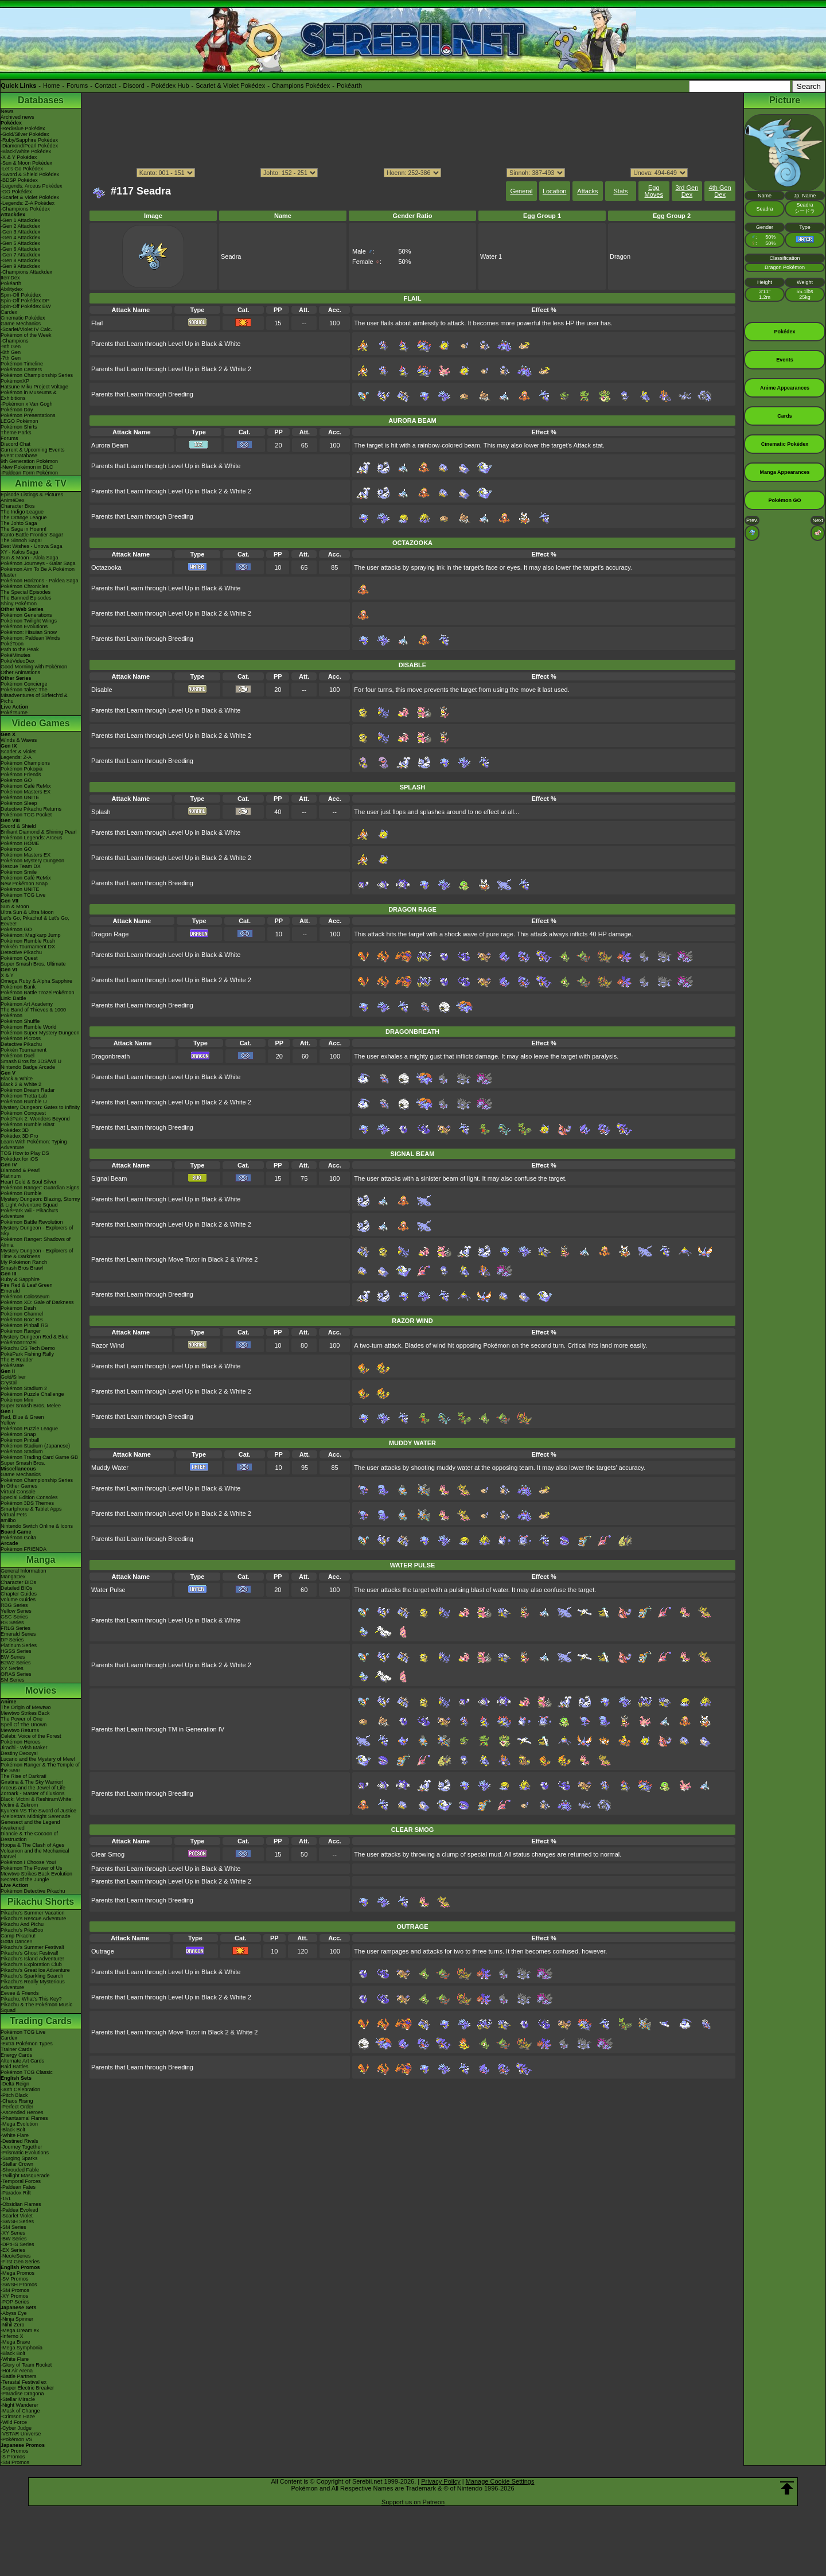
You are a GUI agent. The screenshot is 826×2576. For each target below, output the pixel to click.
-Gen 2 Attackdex (20, 226)
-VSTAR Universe (21, 2434)
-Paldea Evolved (19, 2210)
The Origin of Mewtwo (26, 1707)
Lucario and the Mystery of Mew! (38, 1759)
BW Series (13, 1657)
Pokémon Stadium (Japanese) (35, 1446)
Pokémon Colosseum (25, 1296)
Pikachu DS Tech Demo (28, 1348)
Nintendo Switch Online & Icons (37, 1526)
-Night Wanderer (19, 2405)
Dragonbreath (110, 1056)
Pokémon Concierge (24, 684)
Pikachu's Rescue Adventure (33, 1918)
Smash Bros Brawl (22, 1268)
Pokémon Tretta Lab (24, 1096)
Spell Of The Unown (23, 1724)
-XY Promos (14, 2296)
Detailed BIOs (17, 1588)
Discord (134, 85)
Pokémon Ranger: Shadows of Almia (36, 1242)
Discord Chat (15, 444)
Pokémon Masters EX (25, 792)
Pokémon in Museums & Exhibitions (29, 395)
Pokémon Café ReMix (26, 786)
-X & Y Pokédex (19, 157)
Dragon (620, 256)
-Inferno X (12, 2336)
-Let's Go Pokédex (22, 169)
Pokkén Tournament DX (28, 947)
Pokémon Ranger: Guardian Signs (40, 1187)
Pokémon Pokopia (21, 769)
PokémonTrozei (19, 1342)
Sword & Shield (18, 826)
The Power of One (21, 1719)
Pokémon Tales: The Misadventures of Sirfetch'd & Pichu (34, 695)
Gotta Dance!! (17, 1941)
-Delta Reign (15, 2084)
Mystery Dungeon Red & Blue (35, 1337)
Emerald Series (18, 1634)
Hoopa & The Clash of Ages (32, 1845)
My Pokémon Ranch (24, 1262)
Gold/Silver (13, 1377)
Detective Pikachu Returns (31, 809)
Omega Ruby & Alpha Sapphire (36, 981)
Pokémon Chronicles (24, 586)
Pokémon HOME (20, 843)
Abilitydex (12, 289)
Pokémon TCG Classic (27, 2072)
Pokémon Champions (25, 763)
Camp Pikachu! (18, 1936)
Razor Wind (107, 1345)
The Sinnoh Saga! (21, 540)
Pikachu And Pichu (22, 1924)
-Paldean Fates (18, 2187)
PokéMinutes (15, 655)
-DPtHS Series (17, 2244)
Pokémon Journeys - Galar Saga (38, 563)
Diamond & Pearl (20, 1170)
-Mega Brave (15, 2342)
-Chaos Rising (17, 2101)
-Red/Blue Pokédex (23, 128)
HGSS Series (16, 1651)
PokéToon (12, 644)
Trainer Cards (16, 2049)
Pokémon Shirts (19, 427)
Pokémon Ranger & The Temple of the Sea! (40, 1767)
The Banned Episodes (26, 598)
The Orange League (24, 517)
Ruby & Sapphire (20, 1279)
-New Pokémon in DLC (27, 467)
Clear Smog (107, 1854)
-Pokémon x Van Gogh (26, 404)
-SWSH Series (17, 2221)
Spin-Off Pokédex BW (25, 306)
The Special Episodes (25, 592)
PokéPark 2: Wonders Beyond (35, 1119)
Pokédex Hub (170, 85)
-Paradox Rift (16, 2193)
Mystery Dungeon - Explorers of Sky (37, 1230)
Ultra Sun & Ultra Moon (27, 912)
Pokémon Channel (22, 1314)
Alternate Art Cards (22, 2061)
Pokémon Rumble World (28, 1027)
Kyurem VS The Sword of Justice (38, 1811)
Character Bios (18, 506)
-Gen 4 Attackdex (20, 237)
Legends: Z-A (16, 757)
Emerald (10, 1291)
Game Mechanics (21, 323)
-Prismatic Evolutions (25, 2152)
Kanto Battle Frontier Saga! (32, 535)
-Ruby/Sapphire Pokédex (29, 140)
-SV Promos (15, 2279)
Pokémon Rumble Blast (27, 1124)
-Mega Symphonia (21, 2348)
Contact (105, 85)
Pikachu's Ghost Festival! (30, 1953)
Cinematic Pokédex (23, 318)
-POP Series (15, 2302)
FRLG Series (15, 1628)
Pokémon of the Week (26, 335)
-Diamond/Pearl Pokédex (29, 146)
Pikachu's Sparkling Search (32, 1976)
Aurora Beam (109, 445)
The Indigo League (22, 512)
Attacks (587, 191)
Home (51, 85)
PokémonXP (15, 381)
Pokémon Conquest (23, 1113)
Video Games (40, 723)
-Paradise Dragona (22, 2393)
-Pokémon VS (17, 2439)
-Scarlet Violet (17, 2216)
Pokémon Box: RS (22, 1319)
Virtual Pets (14, 1514)
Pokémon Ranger (21, 1331)
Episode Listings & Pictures (32, 494)
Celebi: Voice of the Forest (31, 1736)
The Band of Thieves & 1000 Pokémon (33, 1012)
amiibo (8, 1520)
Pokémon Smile (19, 872)
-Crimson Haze (18, 2416)
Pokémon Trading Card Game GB (39, 1457)
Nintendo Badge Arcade (28, 1067)
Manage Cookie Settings (500, 2481)
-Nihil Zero (13, 2325)
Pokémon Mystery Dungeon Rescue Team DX (32, 863)
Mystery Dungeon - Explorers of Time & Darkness (37, 1253)
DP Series (12, 1640)
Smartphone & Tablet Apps (31, 1509)
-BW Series (14, 2239)
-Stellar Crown (17, 2164)
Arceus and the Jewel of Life (33, 1788)
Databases (41, 100)
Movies (40, 1690)
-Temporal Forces (21, 2181)
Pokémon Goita (18, 1537)
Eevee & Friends (20, 1993)
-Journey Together (21, 2147)
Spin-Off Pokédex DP (25, 300)
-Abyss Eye (14, 2313)
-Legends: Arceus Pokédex (32, 186)
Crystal (9, 1383)
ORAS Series (16, 1674)
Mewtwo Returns (20, 1730)
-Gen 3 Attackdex (20, 232)
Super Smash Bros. (23, 1463)
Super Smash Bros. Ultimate (33, 964)
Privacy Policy (440, 2481)
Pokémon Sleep (19, 803)
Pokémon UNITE (20, 797)
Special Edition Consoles (29, 1497)
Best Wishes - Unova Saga (32, 546)
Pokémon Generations (26, 615)
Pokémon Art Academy (27, 1004)
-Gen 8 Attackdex (20, 260)
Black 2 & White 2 (21, 1084)
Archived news (17, 117)
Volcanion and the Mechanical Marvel (35, 1853)
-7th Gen (11, 358)
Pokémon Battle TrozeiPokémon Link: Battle (38, 995)
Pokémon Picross (21, 1038)
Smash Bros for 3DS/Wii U (31, 1061)
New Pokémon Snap (24, 883)
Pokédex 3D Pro (19, 1136)
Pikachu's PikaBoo (22, 1930)
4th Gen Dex (720, 191)
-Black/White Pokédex (26, 151)
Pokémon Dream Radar (28, 1090)
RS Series (12, 1622)
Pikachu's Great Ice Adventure (35, 1970)
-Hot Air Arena (17, 2370)
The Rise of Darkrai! (23, 1776)
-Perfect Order (17, 2107)
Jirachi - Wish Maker (24, 1747)
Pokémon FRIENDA (23, 1549)
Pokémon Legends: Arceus (32, 837)
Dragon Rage (109, 934)
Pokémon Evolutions (24, 626)
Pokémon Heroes (21, 1742)
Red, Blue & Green (22, 1417)
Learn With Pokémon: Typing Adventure (34, 1144)
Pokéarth (349, 85)
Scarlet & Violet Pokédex (230, 85)
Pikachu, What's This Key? (31, 1999)
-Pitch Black (14, 2095)
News (7, 111)
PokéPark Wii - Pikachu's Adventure (29, 1213)
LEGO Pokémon (19, 421)
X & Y (7, 975)
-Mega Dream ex (20, 2330)
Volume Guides (18, 1599)
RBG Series (14, 1605)
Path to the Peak (20, 649)
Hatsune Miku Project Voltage (34, 387)
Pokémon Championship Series (37, 375)
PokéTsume (14, 712)
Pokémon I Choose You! (28, 1862)
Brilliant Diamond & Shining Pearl (39, 832)
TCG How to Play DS (25, 1153)
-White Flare (15, 2135)
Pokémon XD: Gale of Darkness (37, 1302)
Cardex (9, 312)
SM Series (13, 1680)
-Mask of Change (20, 2411)
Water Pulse (108, 1589)
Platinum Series (19, 1645)
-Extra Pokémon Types (27, 2043)
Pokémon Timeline (22, 364)
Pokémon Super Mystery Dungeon (40, 1033)
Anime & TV (41, 483)
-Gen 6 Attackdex (20, 249)
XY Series (12, 1668)
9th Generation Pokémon (29, 461)
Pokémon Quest (19, 958)
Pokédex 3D (15, 1130)
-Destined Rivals (19, 2141)
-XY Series (13, 2233)
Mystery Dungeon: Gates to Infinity (40, 1107)
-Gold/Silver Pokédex (25, 134)
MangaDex (13, 1576)
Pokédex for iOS (19, 1159)
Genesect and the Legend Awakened (30, 1825)
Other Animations (20, 672)
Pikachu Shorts (40, 1901)
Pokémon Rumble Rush (28, 941)
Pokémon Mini (17, 1400)
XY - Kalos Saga (19, 552)
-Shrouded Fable (20, 2170)
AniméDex (13, 500)
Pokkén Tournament (23, 1050)
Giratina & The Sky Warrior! (32, 1782)
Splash (101, 811)
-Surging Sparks (19, 2158)
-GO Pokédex (16, 191)
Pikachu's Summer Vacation (33, 1913)
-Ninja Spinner (17, 2319)
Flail (97, 323)
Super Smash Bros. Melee (31, 1405)
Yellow (8, 1423)
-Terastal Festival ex (23, 2382)
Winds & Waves (19, 740)
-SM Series (13, 2227)
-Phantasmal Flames (24, 2118)
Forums (77, 85)
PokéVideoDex (17, 661)
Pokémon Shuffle (20, 1021)
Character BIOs (18, 1582)
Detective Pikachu (21, 952)
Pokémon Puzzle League (29, 1428)
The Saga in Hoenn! (23, 529)
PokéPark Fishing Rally (27, 1354)
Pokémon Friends (21, 774)
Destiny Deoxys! (19, 1753)
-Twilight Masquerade (25, 2175)
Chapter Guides (19, 1594)
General (521, 191)
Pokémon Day (17, 410)
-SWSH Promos (19, 2284)
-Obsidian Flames (21, 2204)
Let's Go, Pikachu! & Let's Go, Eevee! (35, 921)
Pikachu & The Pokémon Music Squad (36, 2007)
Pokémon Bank (18, 987)
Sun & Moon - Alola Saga (30, 558)
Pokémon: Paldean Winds (30, 638)
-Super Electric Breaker (27, 2388)
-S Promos (13, 2457)
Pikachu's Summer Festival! (32, 1947)
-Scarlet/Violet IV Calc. (26, 329)
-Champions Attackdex (26, 272)
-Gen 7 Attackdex (20, 255)
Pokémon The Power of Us (31, 1868)
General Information (23, 1571)
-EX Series (13, 2250)
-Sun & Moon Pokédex (26, 163)
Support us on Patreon (413, 2502)
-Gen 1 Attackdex (20, 220)
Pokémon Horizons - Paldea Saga (40, 580)
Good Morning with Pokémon (34, 667)
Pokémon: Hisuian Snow (29, 632)
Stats (621, 191)
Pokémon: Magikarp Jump (31, 935)
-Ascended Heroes (22, 2112)
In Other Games (19, 1486)
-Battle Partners (19, 2376)
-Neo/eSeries (16, 2256)
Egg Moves (654, 191)
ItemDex (10, 278)
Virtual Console (18, 1492)
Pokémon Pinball (20, 1440)
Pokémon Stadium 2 (24, 1388)
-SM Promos (15, 2290)
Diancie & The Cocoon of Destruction (29, 1836)
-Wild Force (14, 2422)
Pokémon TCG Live (23, 895)
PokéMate (12, 1365)
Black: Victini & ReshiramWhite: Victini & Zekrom (37, 1802)
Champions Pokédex (301, 85)
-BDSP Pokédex (19, 180)
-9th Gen (11, 346)
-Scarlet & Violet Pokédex (30, 197)
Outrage (102, 1951)
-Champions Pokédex (25, 209)
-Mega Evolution (19, 2124)
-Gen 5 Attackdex (20, 243)
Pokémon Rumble (21, 1193)
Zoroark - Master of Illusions (33, 1793)
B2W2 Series (16, 1663)
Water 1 (491, 256)
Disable (101, 689)
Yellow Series (16, 1611)
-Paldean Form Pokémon (29, 473)
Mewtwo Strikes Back (25, 1713)
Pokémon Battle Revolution (32, 1222)
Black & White (17, 1078)
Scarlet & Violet (18, 751)
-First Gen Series (20, 2261)
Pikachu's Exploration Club (31, 1964)
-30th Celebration (20, 2089)
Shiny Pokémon (19, 603)
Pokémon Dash (18, 1308)
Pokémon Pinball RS (24, 1325)
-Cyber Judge (16, 2428)
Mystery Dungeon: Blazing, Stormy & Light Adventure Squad (40, 1202)
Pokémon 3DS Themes (27, 1503)
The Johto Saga (19, 523)
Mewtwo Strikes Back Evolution (36, 1874)
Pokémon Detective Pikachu (33, 1891)
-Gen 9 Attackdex (20, 266)
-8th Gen (11, 352)
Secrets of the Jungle (25, 1879)
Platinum (11, 1176)
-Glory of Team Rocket (26, 2365)
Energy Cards (16, 2055)
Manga (41, 1560)
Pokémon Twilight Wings (29, 621)
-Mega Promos (17, 2273)
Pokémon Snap (18, 1434)
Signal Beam (109, 1178)
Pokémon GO (16, 780)
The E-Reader (17, 1360)
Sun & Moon (15, 906)
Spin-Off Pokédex (21, 295)
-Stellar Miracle (18, 2399)
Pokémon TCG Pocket (26, 815)
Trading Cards (41, 2021)
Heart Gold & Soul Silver (29, 1182)
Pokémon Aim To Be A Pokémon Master (38, 572)
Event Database (19, 455)
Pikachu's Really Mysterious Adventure (33, 1984)
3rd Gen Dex (687, 191)
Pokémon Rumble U (24, 1101)
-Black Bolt (13, 2130)
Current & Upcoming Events (33, 450)
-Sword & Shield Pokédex (30, 174)
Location (555, 191)
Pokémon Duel (17, 1056)
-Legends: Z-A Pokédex (27, 203)
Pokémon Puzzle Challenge (32, 1394)
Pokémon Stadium (22, 1451)
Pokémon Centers (21, 369)
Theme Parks (16, 432)
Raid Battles (15, 2066)
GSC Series (14, 1617)
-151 (6, 2198)
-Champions (15, 341)
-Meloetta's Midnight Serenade (36, 1816)
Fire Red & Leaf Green (27, 1285)
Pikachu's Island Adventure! (32, 1959)
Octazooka (106, 567)
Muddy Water (109, 1467)
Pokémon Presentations (28, 415)
